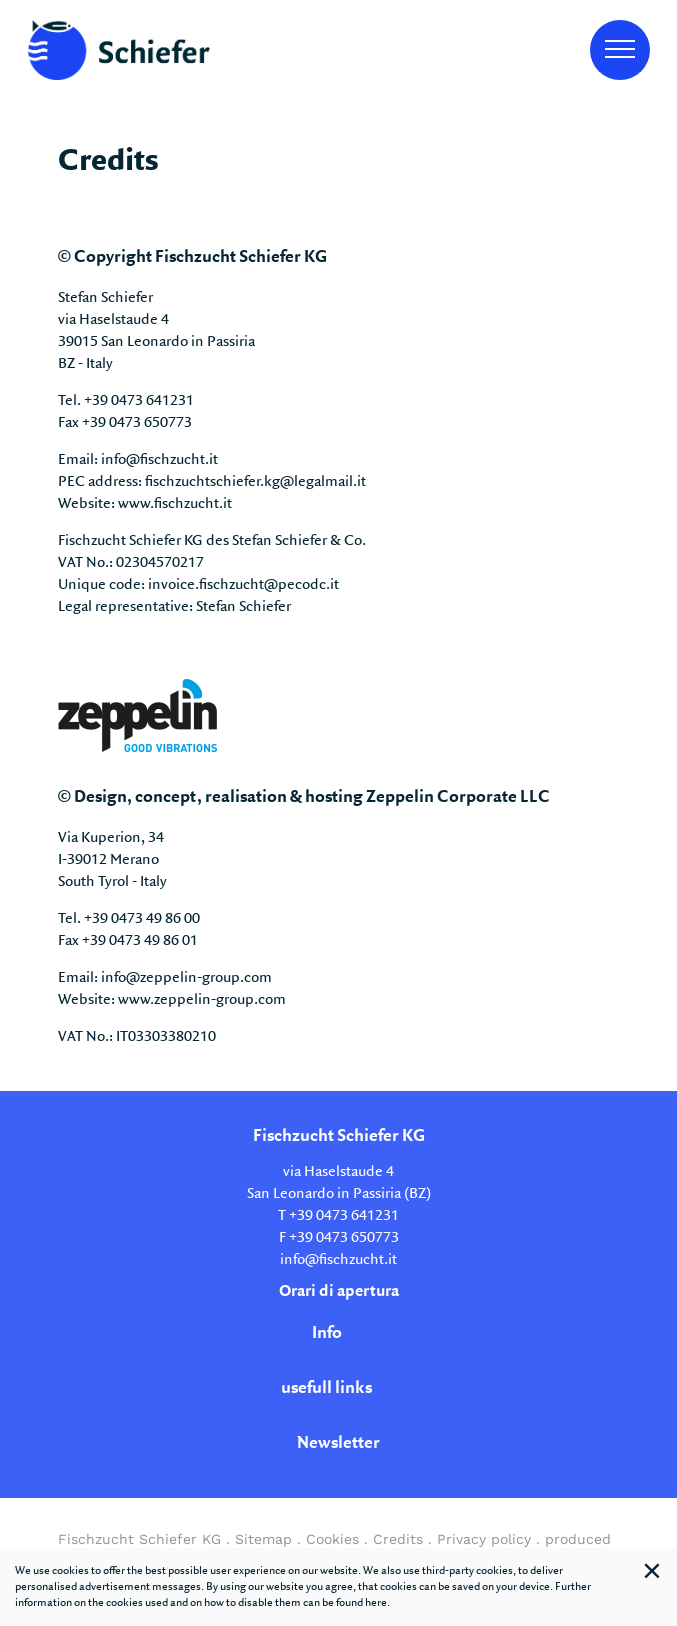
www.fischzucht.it (175, 504)
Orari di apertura (339, 1291)
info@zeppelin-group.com (186, 978)
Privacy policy (484, 1539)
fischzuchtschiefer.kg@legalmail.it (255, 482)
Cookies (332, 1539)
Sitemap (263, 1539)
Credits (398, 1539)
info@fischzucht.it (159, 460)
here (376, 1603)
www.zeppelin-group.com (202, 1000)
